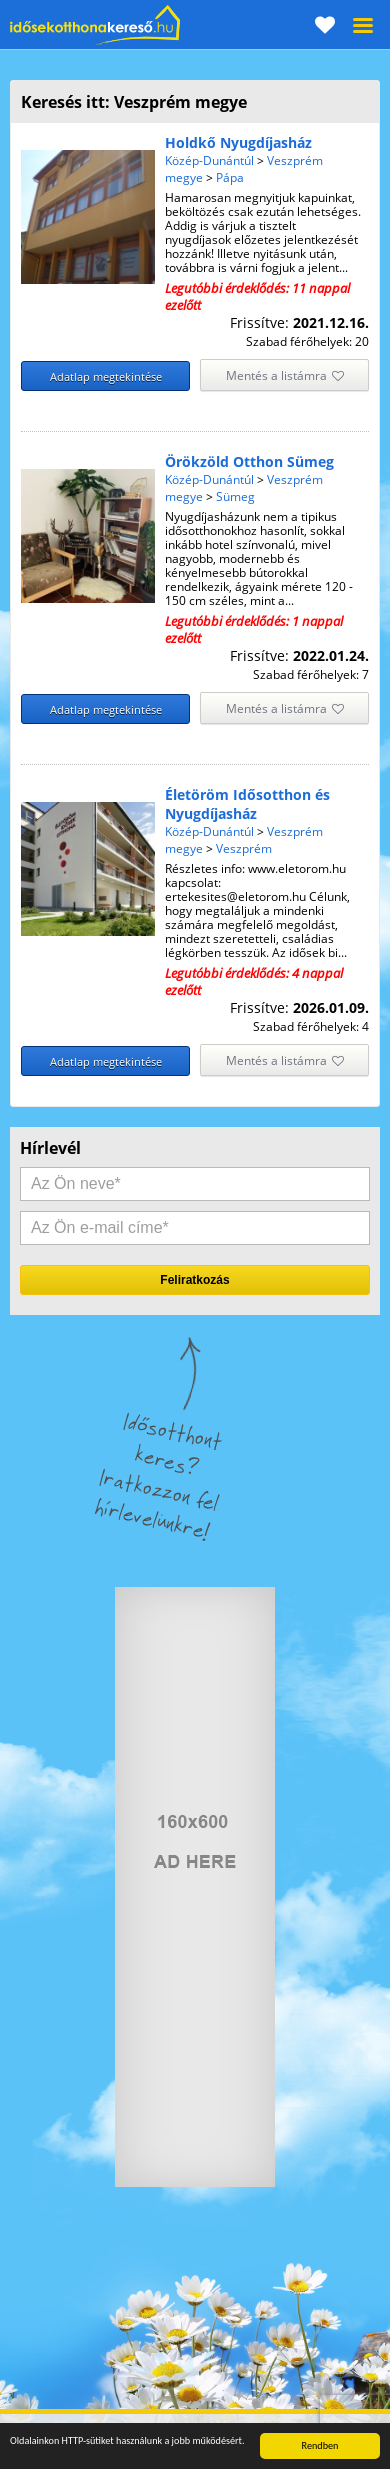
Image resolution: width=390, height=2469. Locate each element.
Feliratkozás (194, 1280)
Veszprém (244, 848)
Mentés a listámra (285, 377)
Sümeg (235, 496)
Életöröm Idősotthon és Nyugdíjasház (247, 804)
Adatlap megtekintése (106, 376)
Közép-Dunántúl (209, 160)
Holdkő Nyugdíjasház (238, 142)
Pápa (230, 177)
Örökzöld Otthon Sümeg (249, 461)
